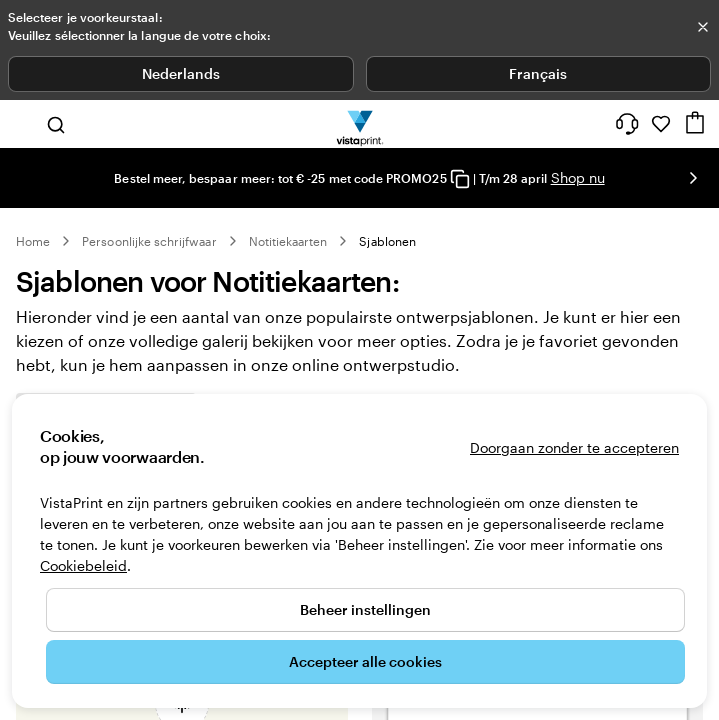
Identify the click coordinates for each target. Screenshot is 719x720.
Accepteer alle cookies (365, 661)
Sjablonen (387, 241)
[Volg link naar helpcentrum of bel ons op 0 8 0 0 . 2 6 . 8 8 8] (627, 124)
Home (33, 241)
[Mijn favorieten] (661, 124)
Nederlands (181, 73)
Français (538, 73)
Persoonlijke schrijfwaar (149, 241)
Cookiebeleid (83, 565)
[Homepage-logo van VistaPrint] (359, 124)
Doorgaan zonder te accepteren (574, 447)
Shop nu (578, 177)
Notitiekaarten (288, 241)
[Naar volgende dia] (693, 178)
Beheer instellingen (365, 609)
